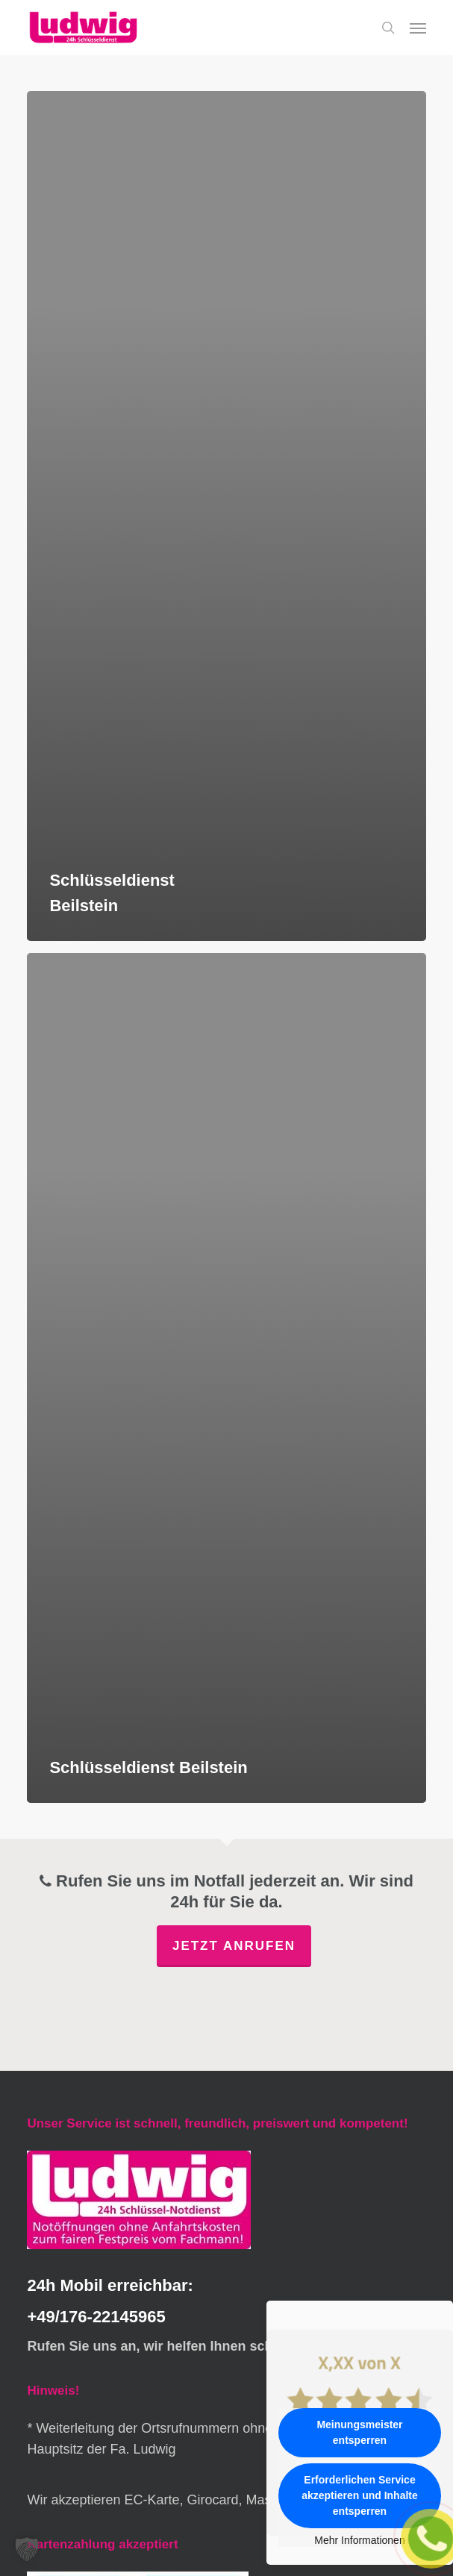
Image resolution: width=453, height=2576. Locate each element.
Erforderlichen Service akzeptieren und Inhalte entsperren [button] (360, 2495)
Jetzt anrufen (234, 1946)
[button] (418, 27)
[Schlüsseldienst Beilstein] (226, 516)
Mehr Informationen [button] (359, 2540)
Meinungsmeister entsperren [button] (359, 2432)
